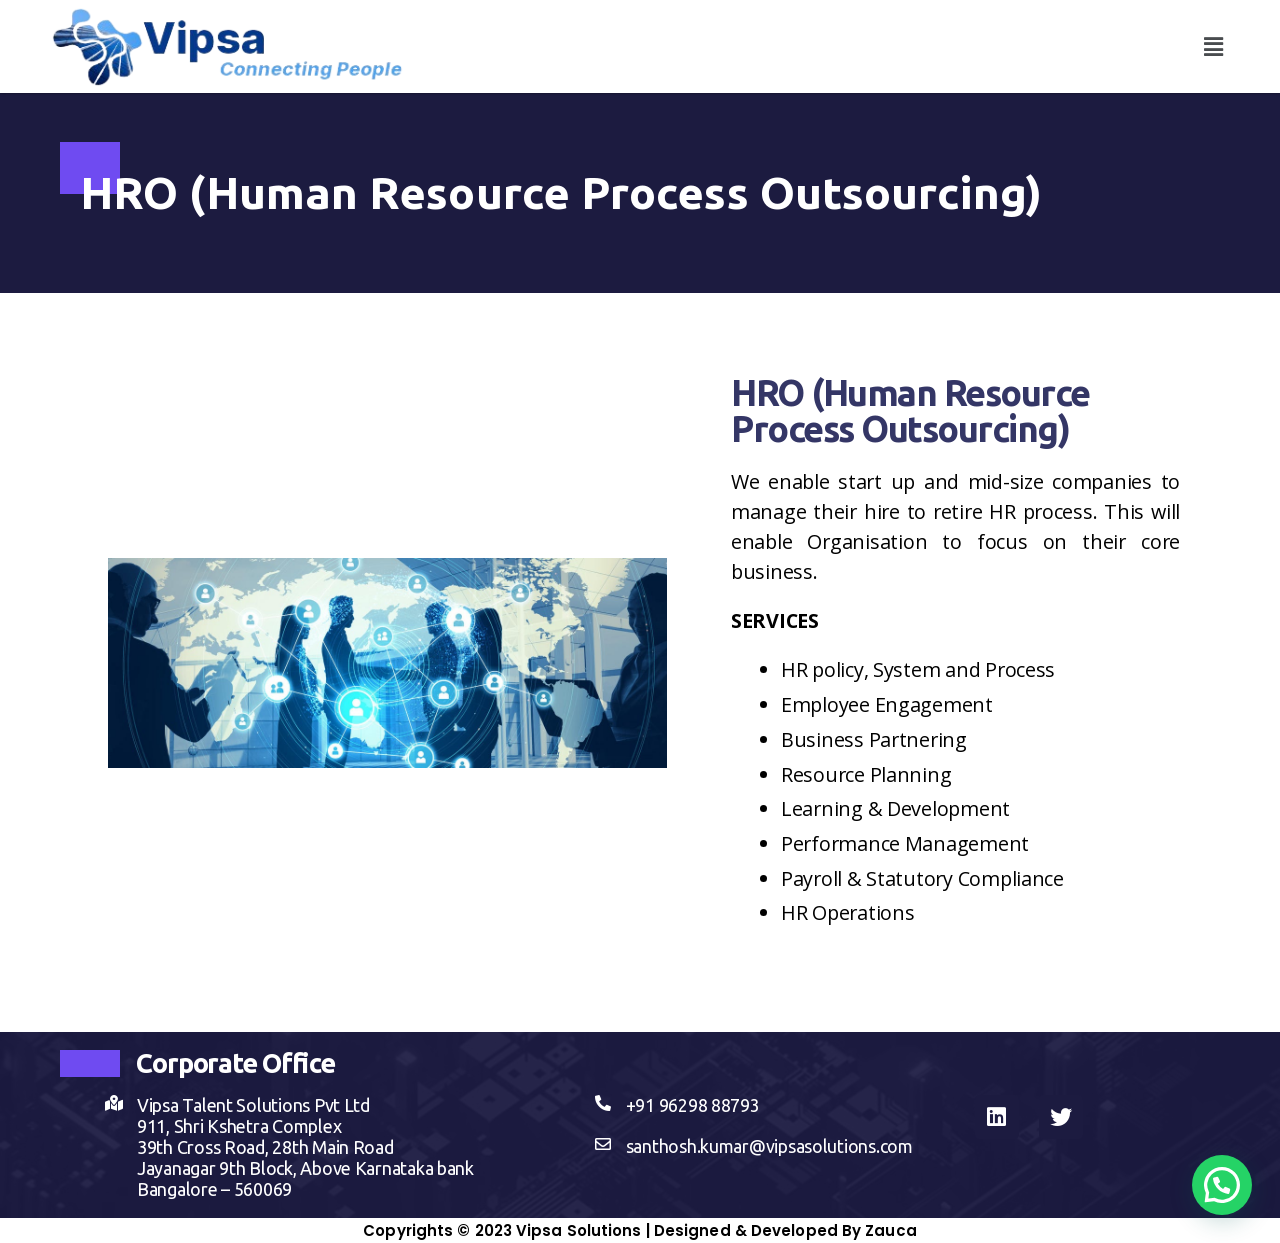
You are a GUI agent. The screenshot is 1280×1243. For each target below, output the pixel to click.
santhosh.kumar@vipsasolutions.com (769, 1146)
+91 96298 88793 (693, 1105)
